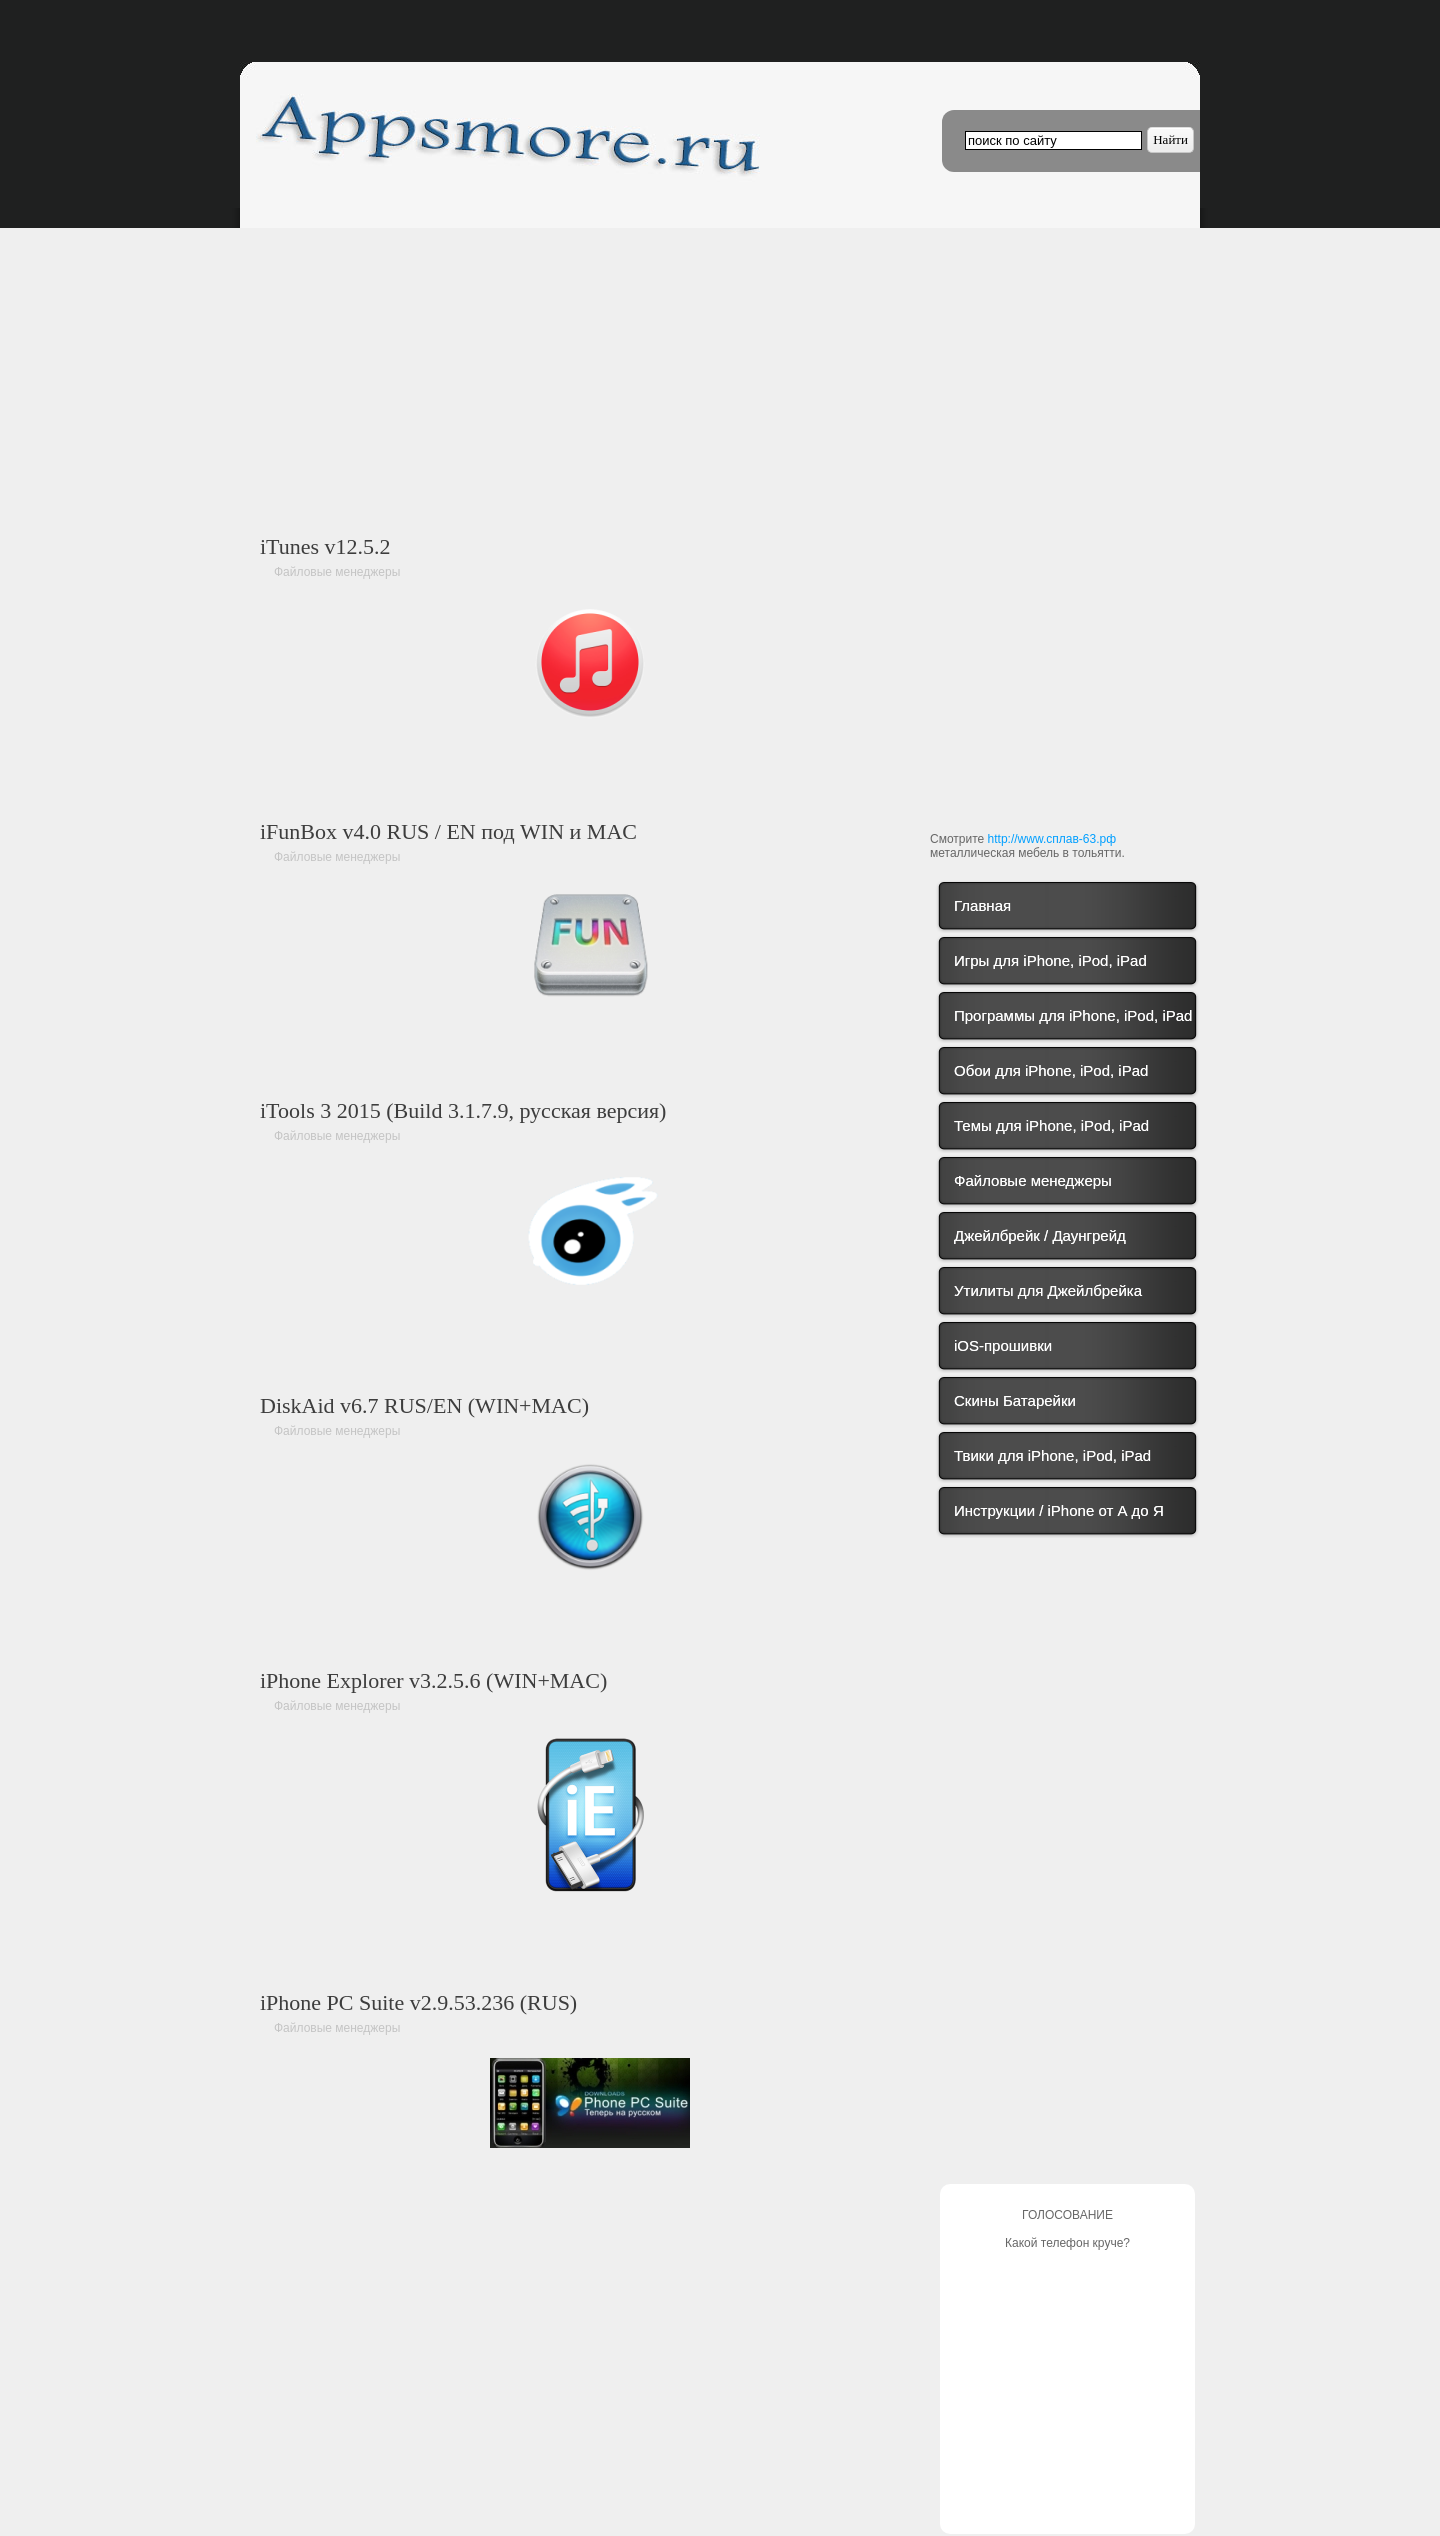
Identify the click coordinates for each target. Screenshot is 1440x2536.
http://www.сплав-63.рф (1052, 839)
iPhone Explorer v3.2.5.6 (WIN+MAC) (433, 1680)
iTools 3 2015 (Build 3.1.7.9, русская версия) (463, 1110)
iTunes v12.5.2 (325, 546)
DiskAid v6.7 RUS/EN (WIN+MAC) (424, 1405)
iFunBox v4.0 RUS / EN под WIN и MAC (448, 831)
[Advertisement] (590, 358)
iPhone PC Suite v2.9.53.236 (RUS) (418, 2002)
